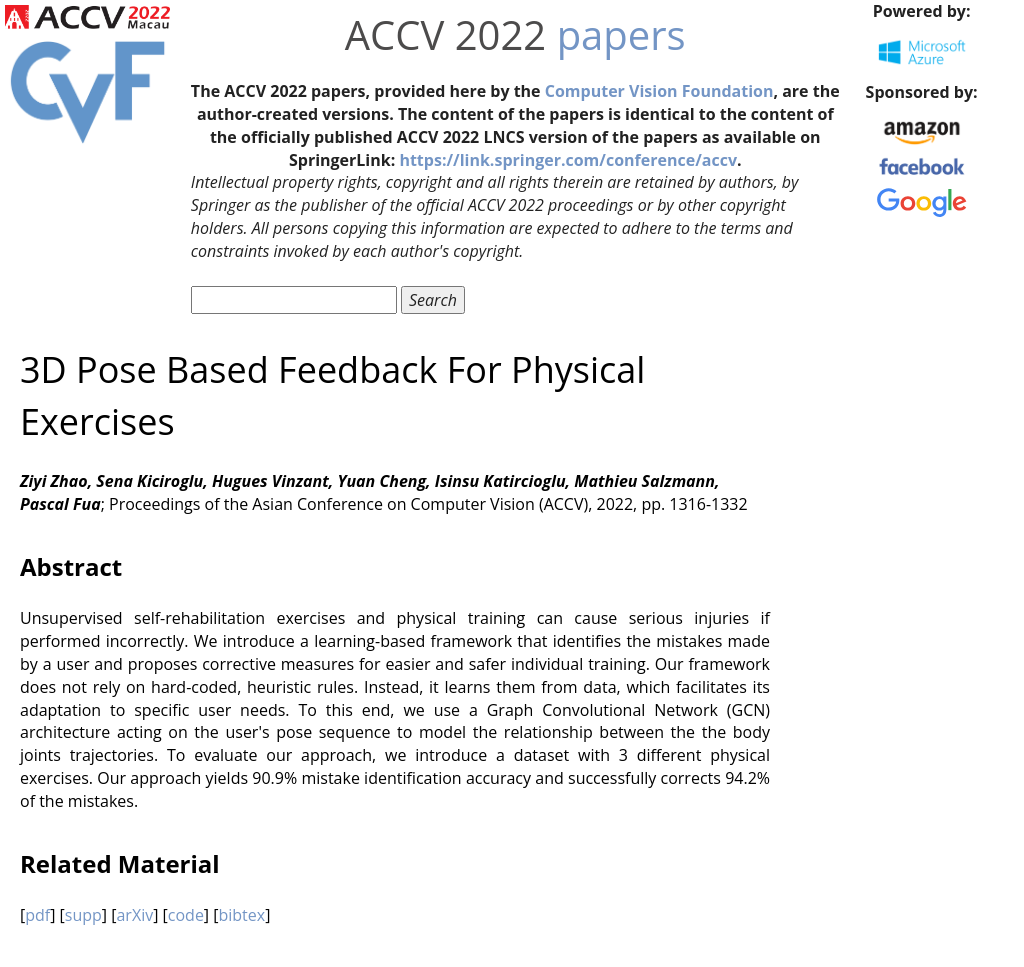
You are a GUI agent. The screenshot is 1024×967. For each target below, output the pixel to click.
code (186, 915)
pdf (37, 915)
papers (621, 34)
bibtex (241, 915)
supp (83, 915)
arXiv (134, 915)
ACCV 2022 (445, 34)
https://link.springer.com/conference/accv (568, 160)
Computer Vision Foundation (659, 91)
